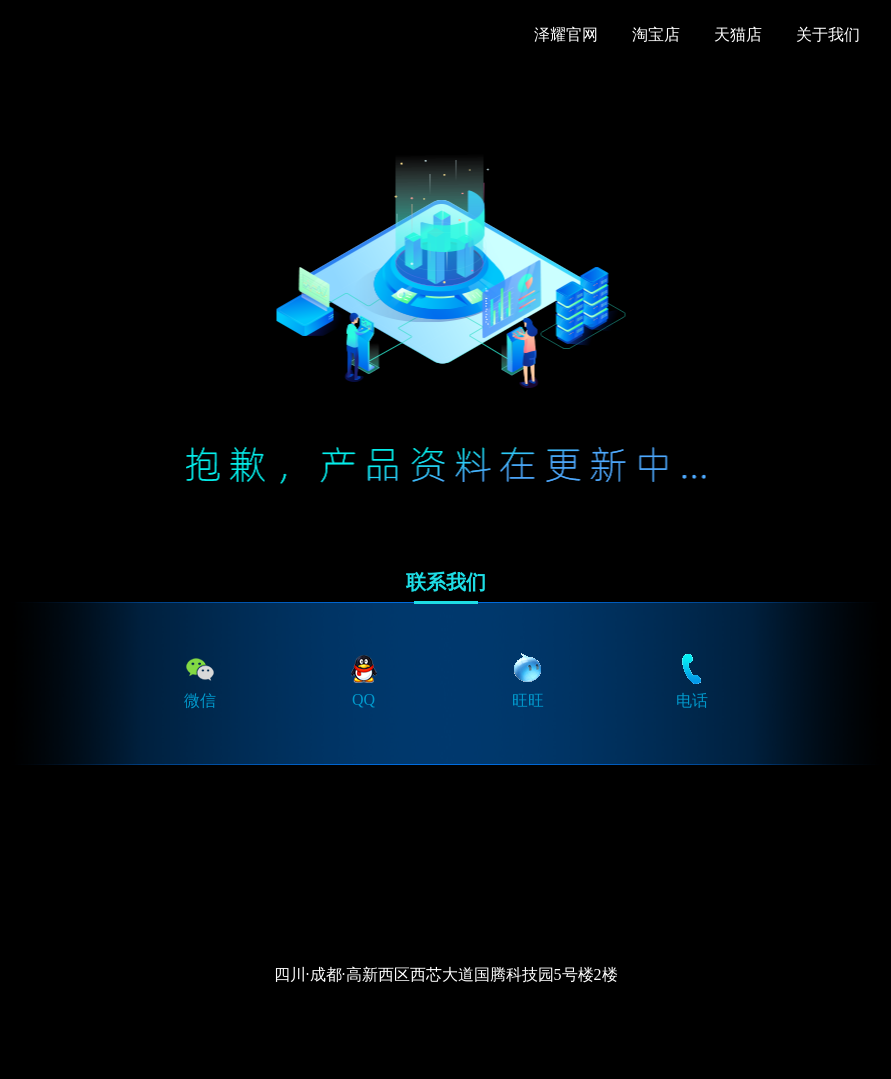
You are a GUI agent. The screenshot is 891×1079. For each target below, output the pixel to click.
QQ (364, 679)
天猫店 (738, 34)
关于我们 (828, 34)
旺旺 (528, 680)
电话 (692, 680)
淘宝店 (656, 34)
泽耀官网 (566, 34)
